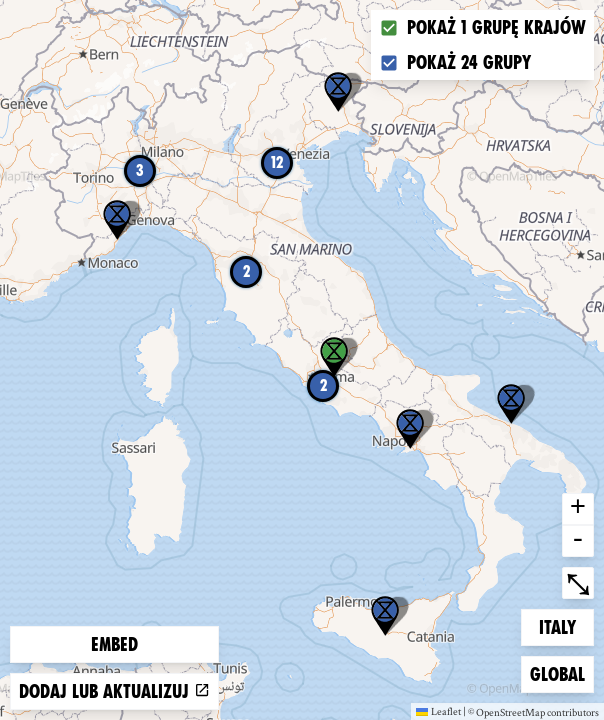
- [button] (578, 541)
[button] (385, 616)
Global (561, 672)
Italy (566, 625)
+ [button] (578, 509)
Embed (114, 644)
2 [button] (323, 385)
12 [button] (277, 162)
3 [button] (140, 170)
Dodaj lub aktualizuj (114, 691)
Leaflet (438, 711)
